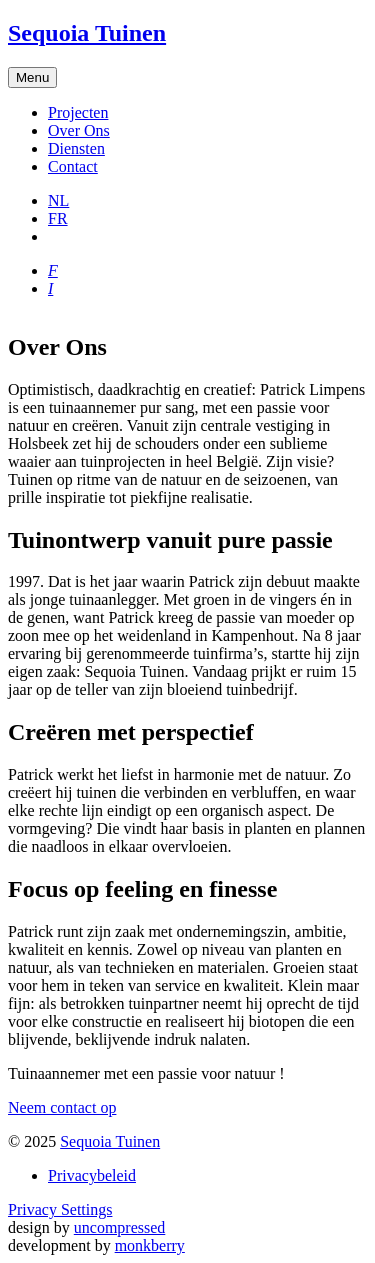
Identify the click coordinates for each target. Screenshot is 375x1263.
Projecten (78, 112)
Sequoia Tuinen (110, 1141)
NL (58, 200)
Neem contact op (62, 1107)
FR (58, 218)
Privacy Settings (60, 1209)
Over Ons (79, 130)
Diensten (76, 148)
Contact (73, 166)
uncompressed (120, 1227)
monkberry (150, 1245)
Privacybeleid (92, 1175)
